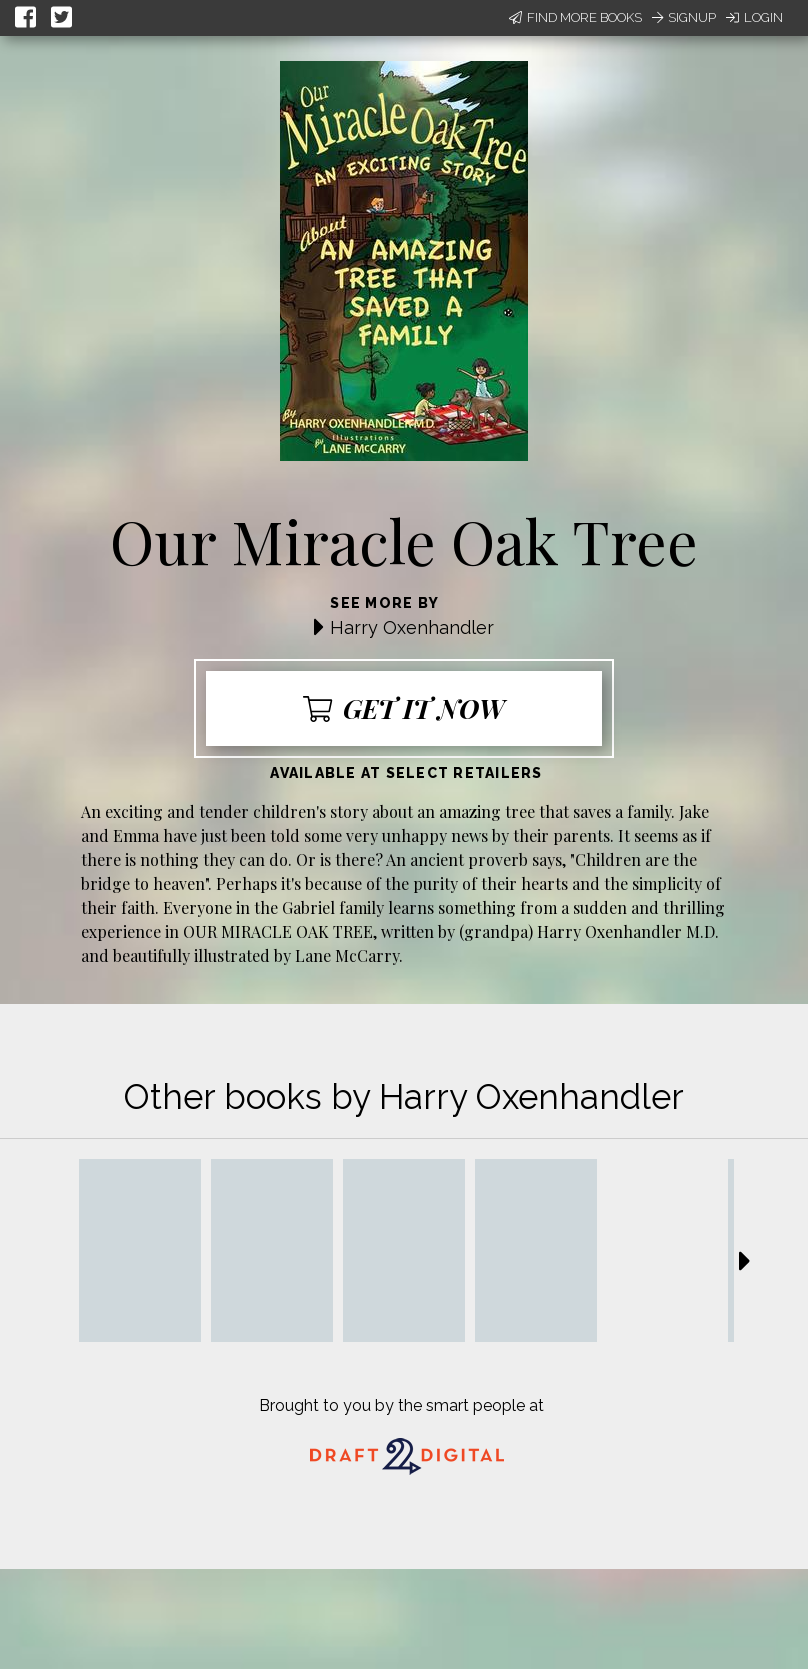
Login (754, 17)
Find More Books (575, 17)
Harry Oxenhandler (412, 627)
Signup (684, 17)
